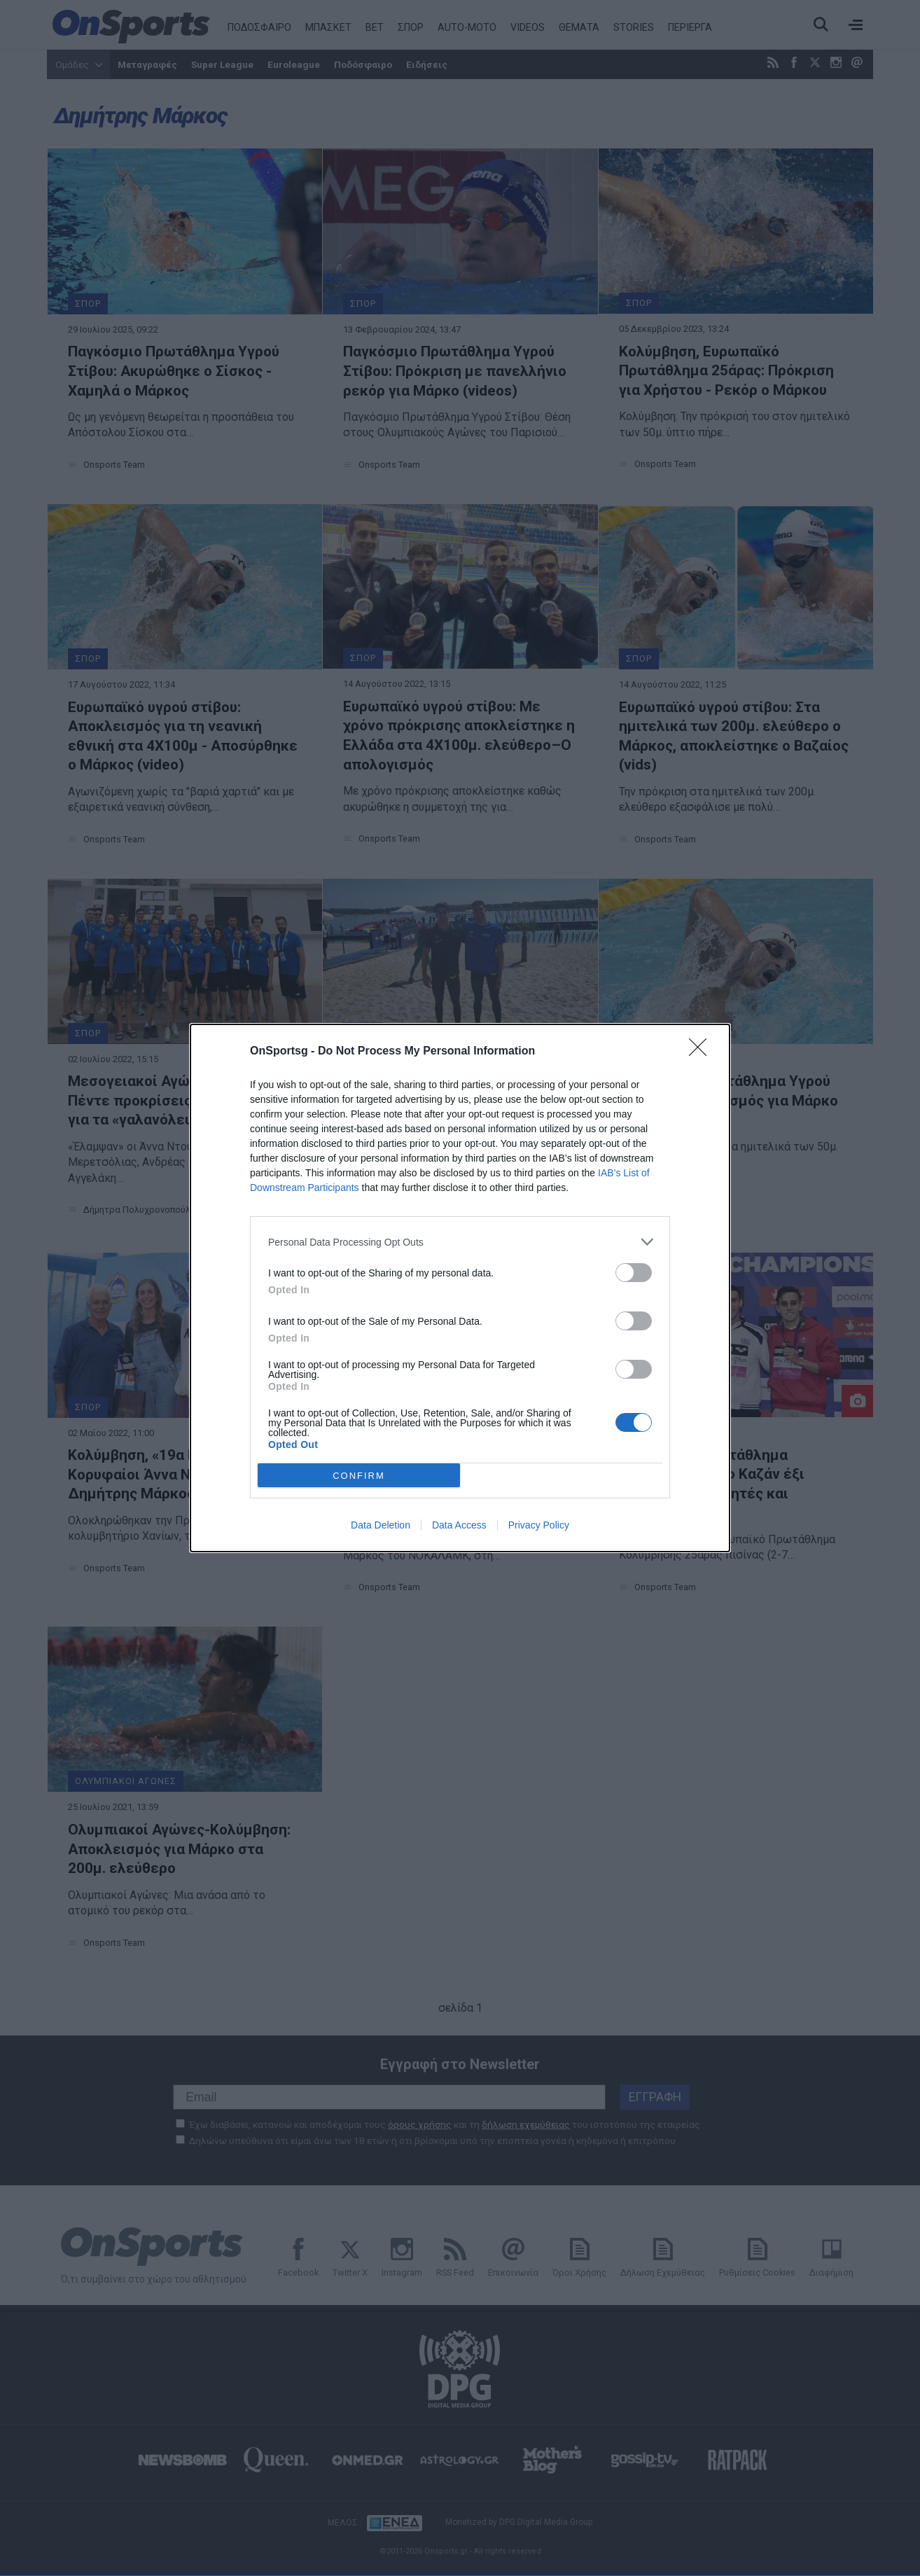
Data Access (459, 1525)
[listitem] (460, 1241)
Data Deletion (380, 1525)
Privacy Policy (538, 1525)
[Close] (702, 1051)
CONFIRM (359, 1475)
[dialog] (460, 1288)
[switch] (633, 1272)
